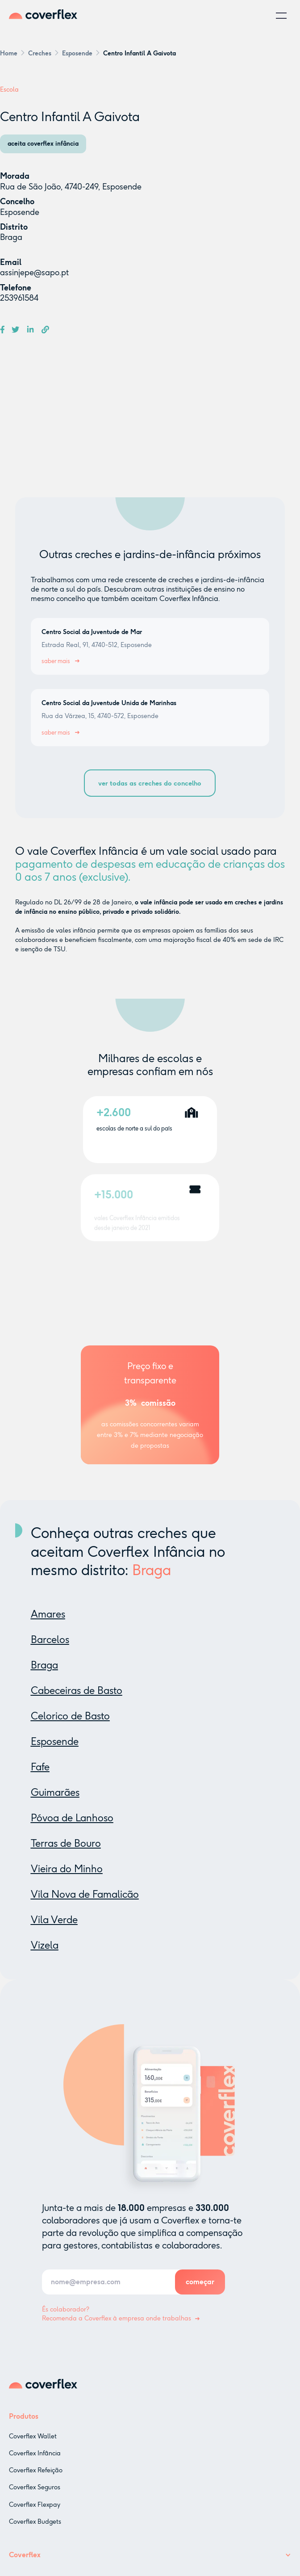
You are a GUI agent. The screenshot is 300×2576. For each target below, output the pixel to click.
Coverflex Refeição (35, 2481)
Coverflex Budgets (35, 2532)
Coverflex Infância (35, 2464)
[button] (281, 15)
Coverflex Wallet (33, 2446)
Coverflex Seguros (34, 2498)
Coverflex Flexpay (34, 2515)
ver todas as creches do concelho (149, 783)
